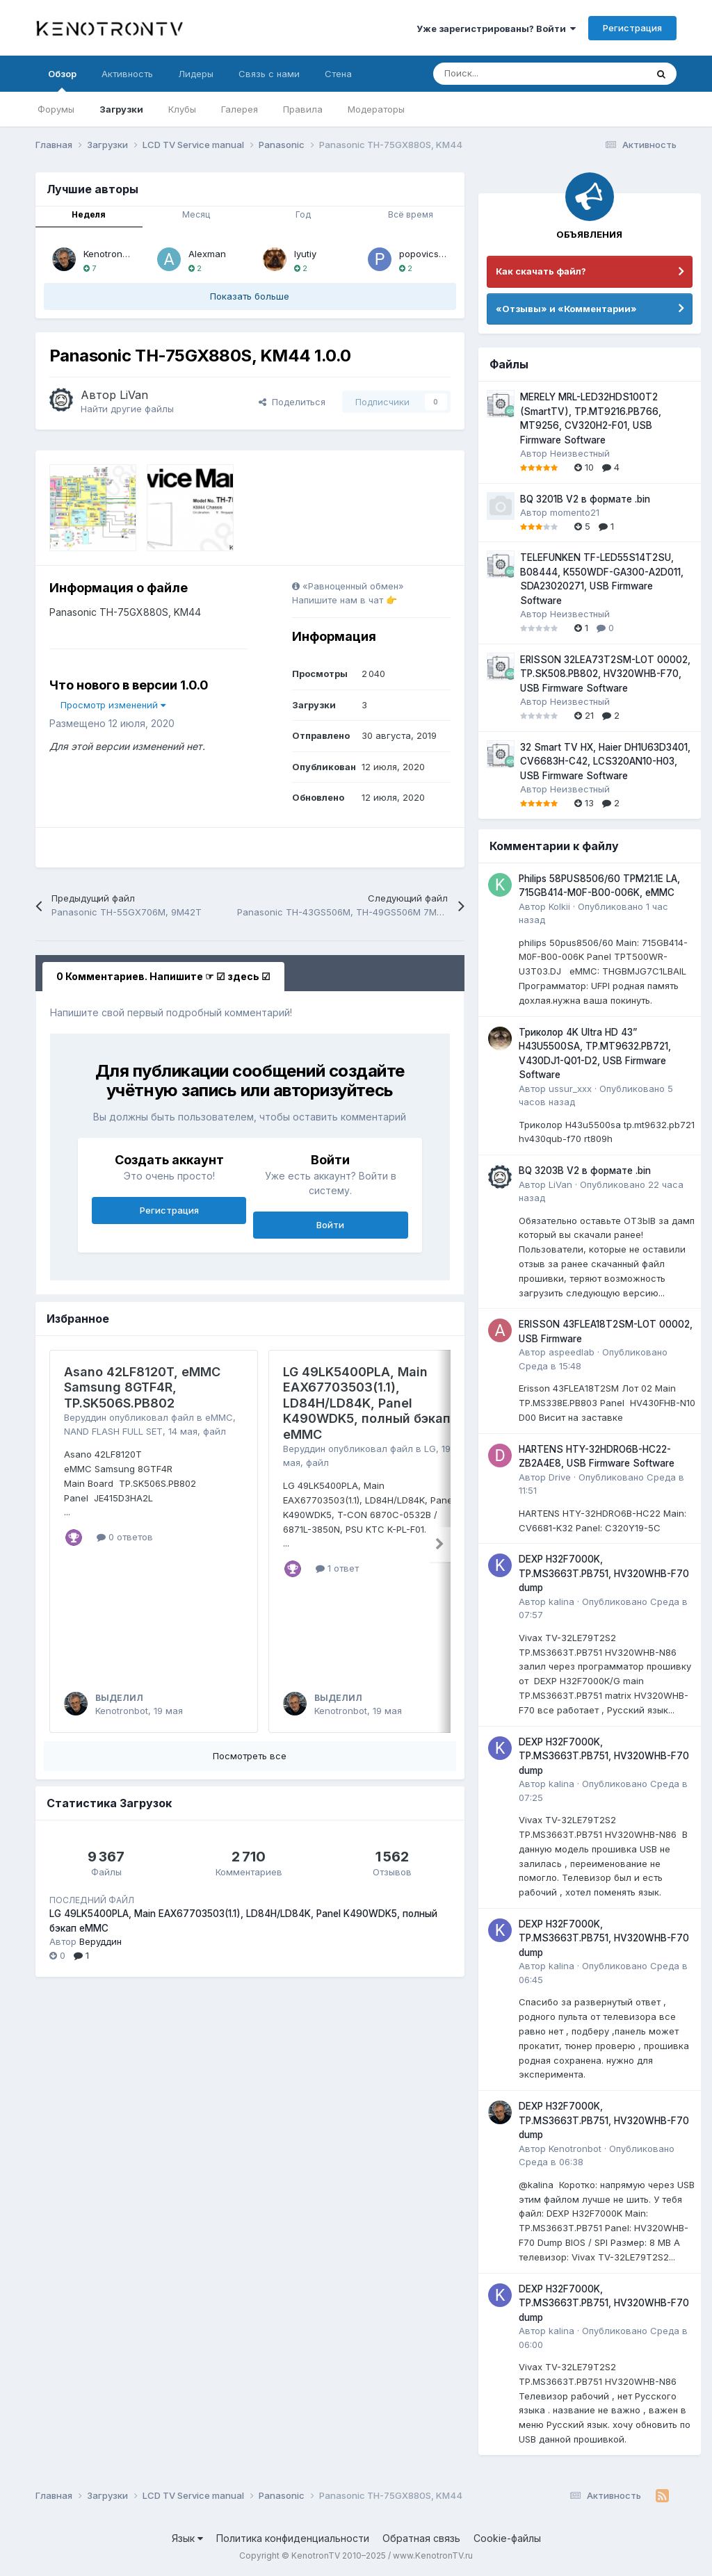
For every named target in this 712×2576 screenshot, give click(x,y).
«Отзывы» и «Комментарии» (566, 308)
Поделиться (292, 401)
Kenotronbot (109, 253)
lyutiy (305, 253)
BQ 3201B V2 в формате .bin (585, 499)
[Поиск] (505, 74)
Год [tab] (303, 214)
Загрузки (121, 109)
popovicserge (429, 253)
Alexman (207, 253)
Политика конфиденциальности (292, 2538)
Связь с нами (269, 73)
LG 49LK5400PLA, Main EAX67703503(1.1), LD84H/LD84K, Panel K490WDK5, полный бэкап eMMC (367, 1403)
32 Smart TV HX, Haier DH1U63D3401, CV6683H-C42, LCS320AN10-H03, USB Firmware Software (605, 761)
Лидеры (195, 73)
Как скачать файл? (541, 271)
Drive (560, 1477)
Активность (127, 73)
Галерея (239, 109)
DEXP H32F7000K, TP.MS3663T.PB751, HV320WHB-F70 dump (604, 1573)
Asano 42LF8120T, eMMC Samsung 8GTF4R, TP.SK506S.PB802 (142, 1387)
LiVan (134, 395)
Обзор (62, 80)
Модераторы (376, 109)
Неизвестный (580, 453)
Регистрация (632, 27)
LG (430, 1448)
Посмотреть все (249, 1755)
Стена (338, 73)
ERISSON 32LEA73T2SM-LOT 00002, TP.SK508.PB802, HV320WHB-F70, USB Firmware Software (605, 674)
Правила (303, 109)
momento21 (574, 512)
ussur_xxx (570, 1088)
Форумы (56, 109)
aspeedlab (571, 1352)
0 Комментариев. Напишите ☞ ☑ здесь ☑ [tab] (163, 976)
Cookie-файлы (507, 2538)
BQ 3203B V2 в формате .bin (585, 1170)
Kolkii (559, 906)
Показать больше (249, 296)
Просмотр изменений (112, 704)
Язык (187, 2538)
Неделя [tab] (89, 214)
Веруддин (85, 1417)
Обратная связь (421, 2538)
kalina (561, 1601)
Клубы (182, 109)
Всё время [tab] (410, 214)
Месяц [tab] (196, 214)
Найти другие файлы (127, 408)
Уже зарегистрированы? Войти (496, 28)
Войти (330, 1224)
